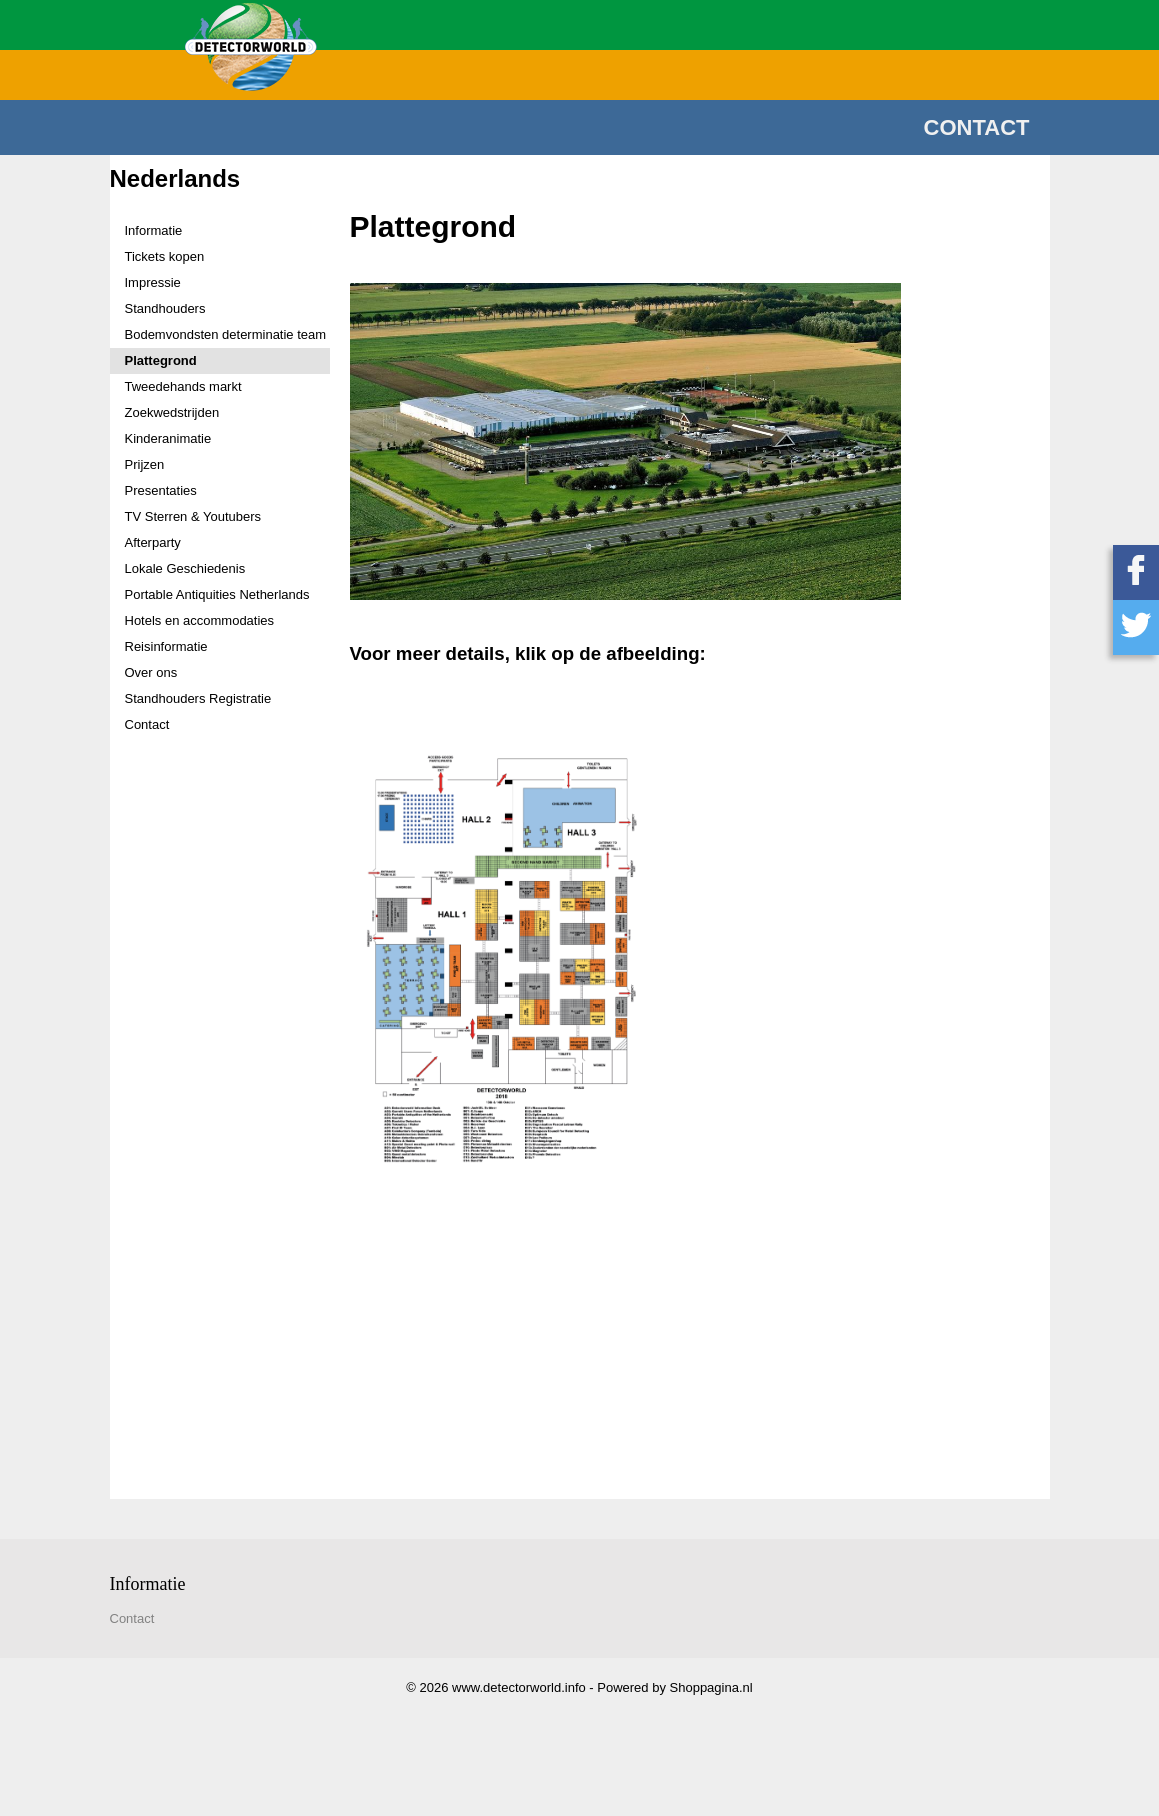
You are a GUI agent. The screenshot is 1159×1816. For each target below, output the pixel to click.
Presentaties (161, 490)
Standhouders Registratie (198, 698)
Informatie (154, 230)
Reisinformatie (166, 646)
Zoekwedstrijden (172, 412)
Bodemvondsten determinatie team (226, 334)
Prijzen (145, 464)
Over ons (151, 672)
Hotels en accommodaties (200, 620)
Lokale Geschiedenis (185, 568)
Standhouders (165, 308)
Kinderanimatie (168, 438)
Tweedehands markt (183, 386)
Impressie (153, 282)
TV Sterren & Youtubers (193, 516)
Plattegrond (161, 360)
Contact (977, 127)
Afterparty (153, 542)
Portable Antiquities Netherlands (217, 594)
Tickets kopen (165, 256)
